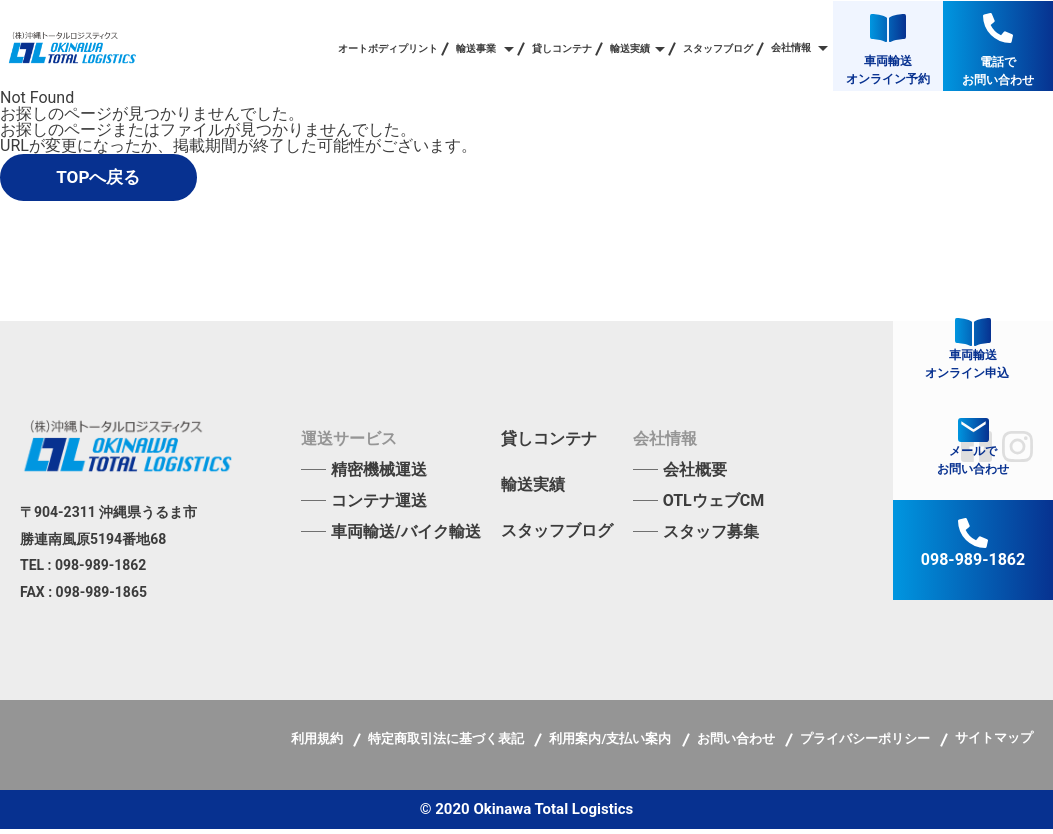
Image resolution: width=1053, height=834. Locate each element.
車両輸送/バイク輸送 (406, 536)
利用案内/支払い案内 (611, 743)
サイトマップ (994, 742)
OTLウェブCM (714, 505)
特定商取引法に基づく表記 (447, 743)
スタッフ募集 (711, 536)
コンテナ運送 (379, 505)
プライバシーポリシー (866, 743)
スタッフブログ (718, 49)
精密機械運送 (379, 474)
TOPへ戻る (118, 179)
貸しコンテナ (562, 49)
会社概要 (695, 474)
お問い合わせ (737, 743)
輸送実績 (533, 490)
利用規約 (318, 743)
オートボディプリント (388, 49)
